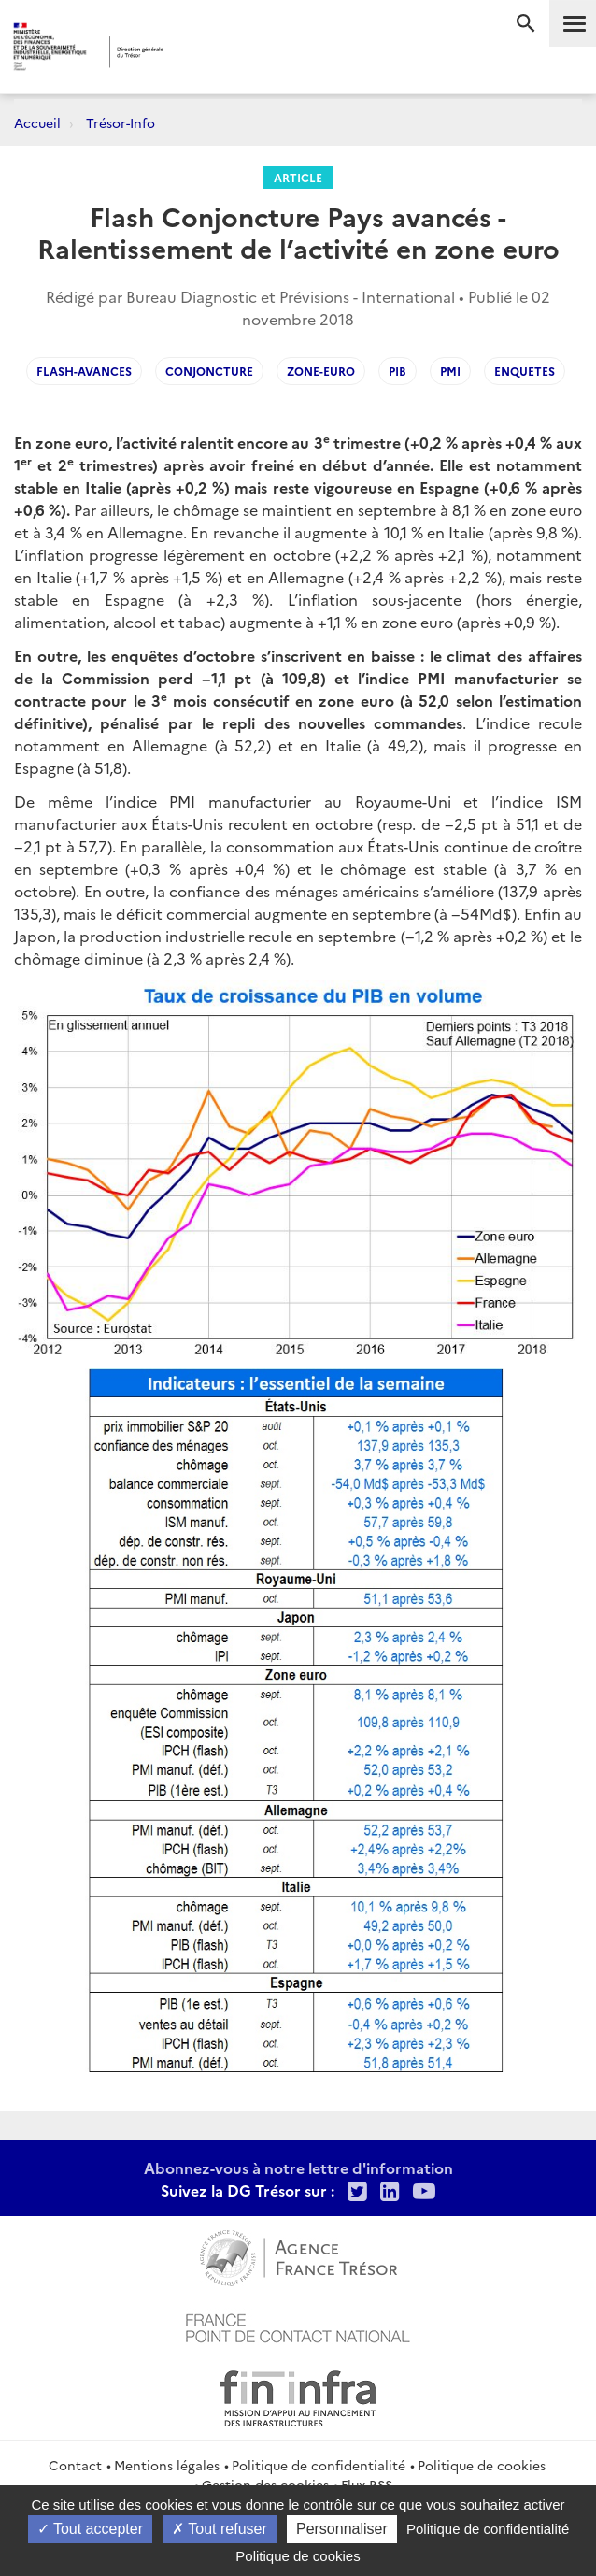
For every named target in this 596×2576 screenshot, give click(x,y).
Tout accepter (90, 2529)
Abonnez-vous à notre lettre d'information (298, 2167)
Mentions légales (167, 2464)
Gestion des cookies (265, 2484)
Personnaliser (342, 2529)
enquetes (524, 371)
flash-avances (84, 371)
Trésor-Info (120, 122)
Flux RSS (366, 2484)
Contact (75, 2464)
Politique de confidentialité (318, 2464)
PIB (397, 371)
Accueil (37, 122)
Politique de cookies (482, 2464)
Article (298, 177)
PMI (450, 371)
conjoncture (209, 371)
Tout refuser (219, 2529)
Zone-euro (321, 371)
